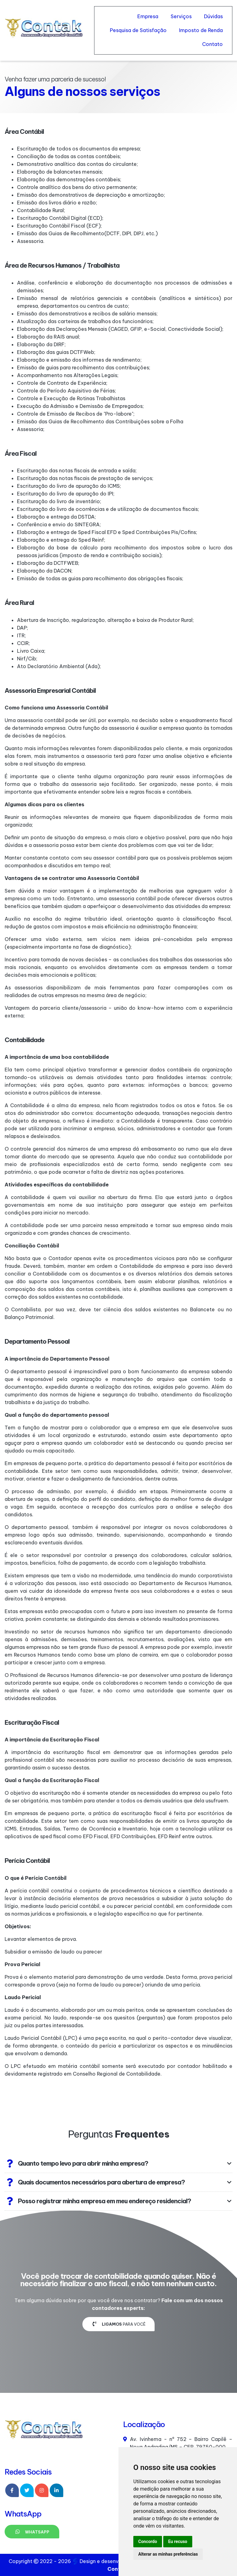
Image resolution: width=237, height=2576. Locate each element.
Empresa (147, 16)
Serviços (181, 16)
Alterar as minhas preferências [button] (168, 2554)
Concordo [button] (147, 2541)
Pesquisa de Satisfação (138, 30)
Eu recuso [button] (177, 2541)
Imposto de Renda (201, 30)
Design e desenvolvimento (108, 2561)
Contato (212, 44)
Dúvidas (213, 16)
